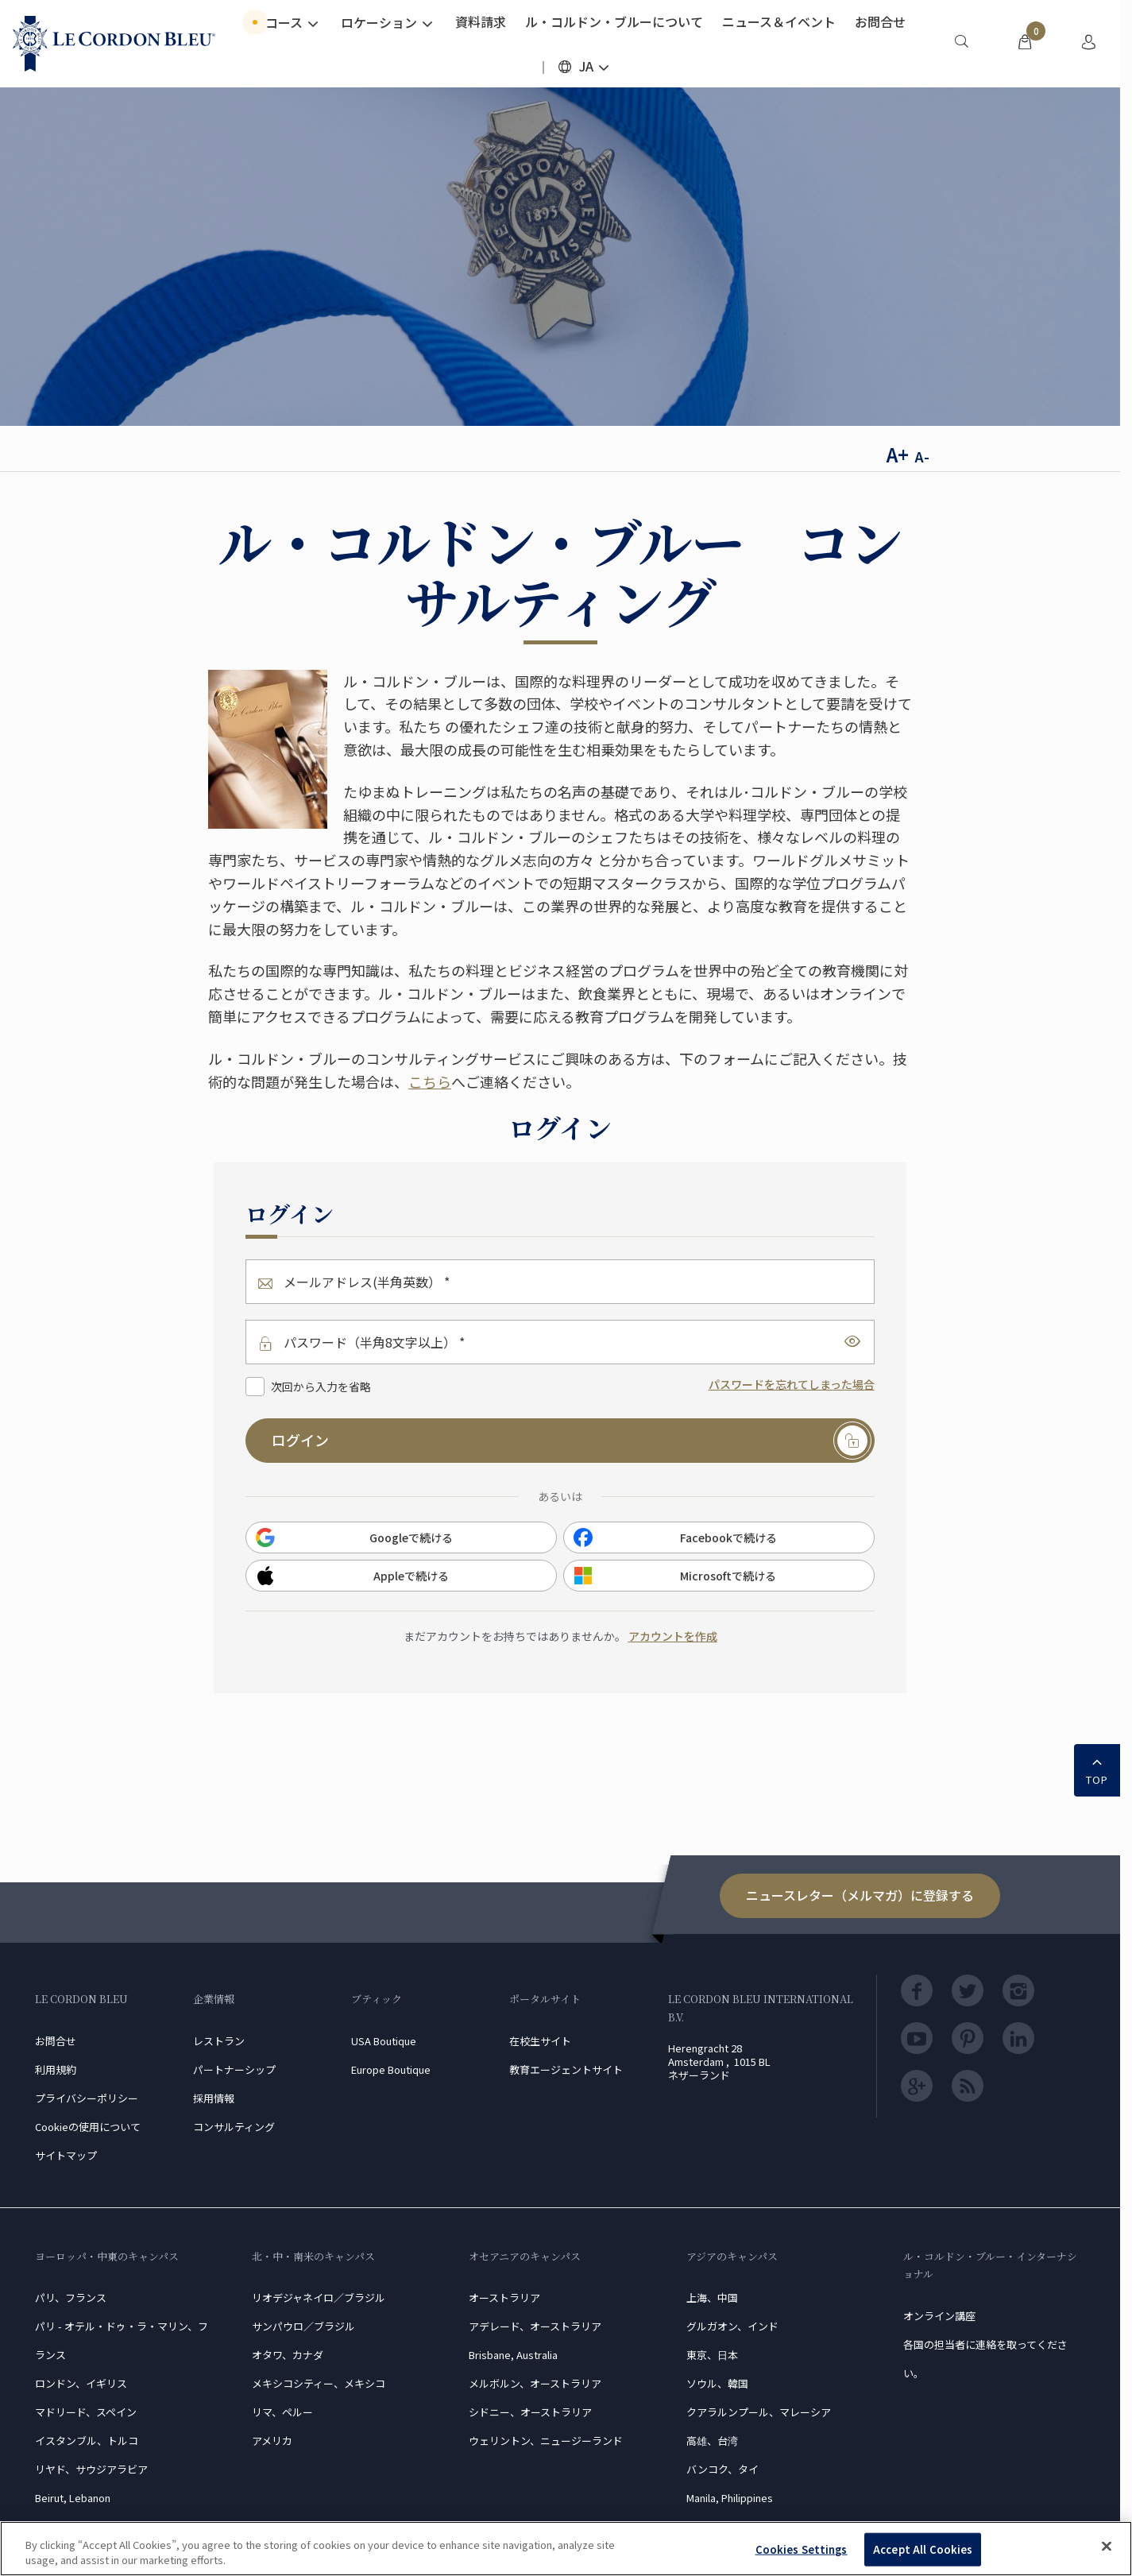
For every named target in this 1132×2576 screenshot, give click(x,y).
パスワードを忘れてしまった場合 (792, 1384)
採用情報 (213, 2098)
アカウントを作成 (672, 1636)
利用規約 (55, 2069)
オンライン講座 (939, 2315)
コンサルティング (234, 2126)
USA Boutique (383, 2040)
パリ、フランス (70, 2297)
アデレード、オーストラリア (535, 2326)
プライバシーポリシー (86, 2098)
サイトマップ (66, 2155)
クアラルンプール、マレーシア (758, 2411)
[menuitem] (961, 43)
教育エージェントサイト (566, 2069)
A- (921, 456)
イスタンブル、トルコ (86, 2440)
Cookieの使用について (88, 2126)
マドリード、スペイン (86, 2411)
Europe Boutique (391, 2069)
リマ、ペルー (282, 2411)
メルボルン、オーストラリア (535, 2383)
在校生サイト (540, 2040)
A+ (898, 454)
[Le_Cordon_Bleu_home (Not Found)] (114, 43)
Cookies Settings (801, 2549)
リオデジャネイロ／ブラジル (318, 2297)
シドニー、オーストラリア (530, 2411)
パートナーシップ (234, 2069)
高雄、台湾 (712, 2440)
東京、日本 (712, 2354)
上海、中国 (712, 2297)
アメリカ (272, 2440)
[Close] (1106, 2546)
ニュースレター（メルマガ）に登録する (860, 1895)
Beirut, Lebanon (72, 2497)
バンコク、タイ (722, 2469)
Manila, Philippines (729, 2497)
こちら (429, 1081)
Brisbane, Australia (513, 2354)
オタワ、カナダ (287, 2354)
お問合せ (55, 2040)
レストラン (219, 2040)
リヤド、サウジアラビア (91, 2469)
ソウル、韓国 (717, 2383)
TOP (1097, 1768)
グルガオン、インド (732, 2326)
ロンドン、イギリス (81, 2383)
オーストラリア (504, 2297)
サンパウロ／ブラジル (303, 2326)
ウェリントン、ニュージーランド (546, 2440)
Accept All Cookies (922, 2549)
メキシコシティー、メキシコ (318, 2383)
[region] (566, 2548)
